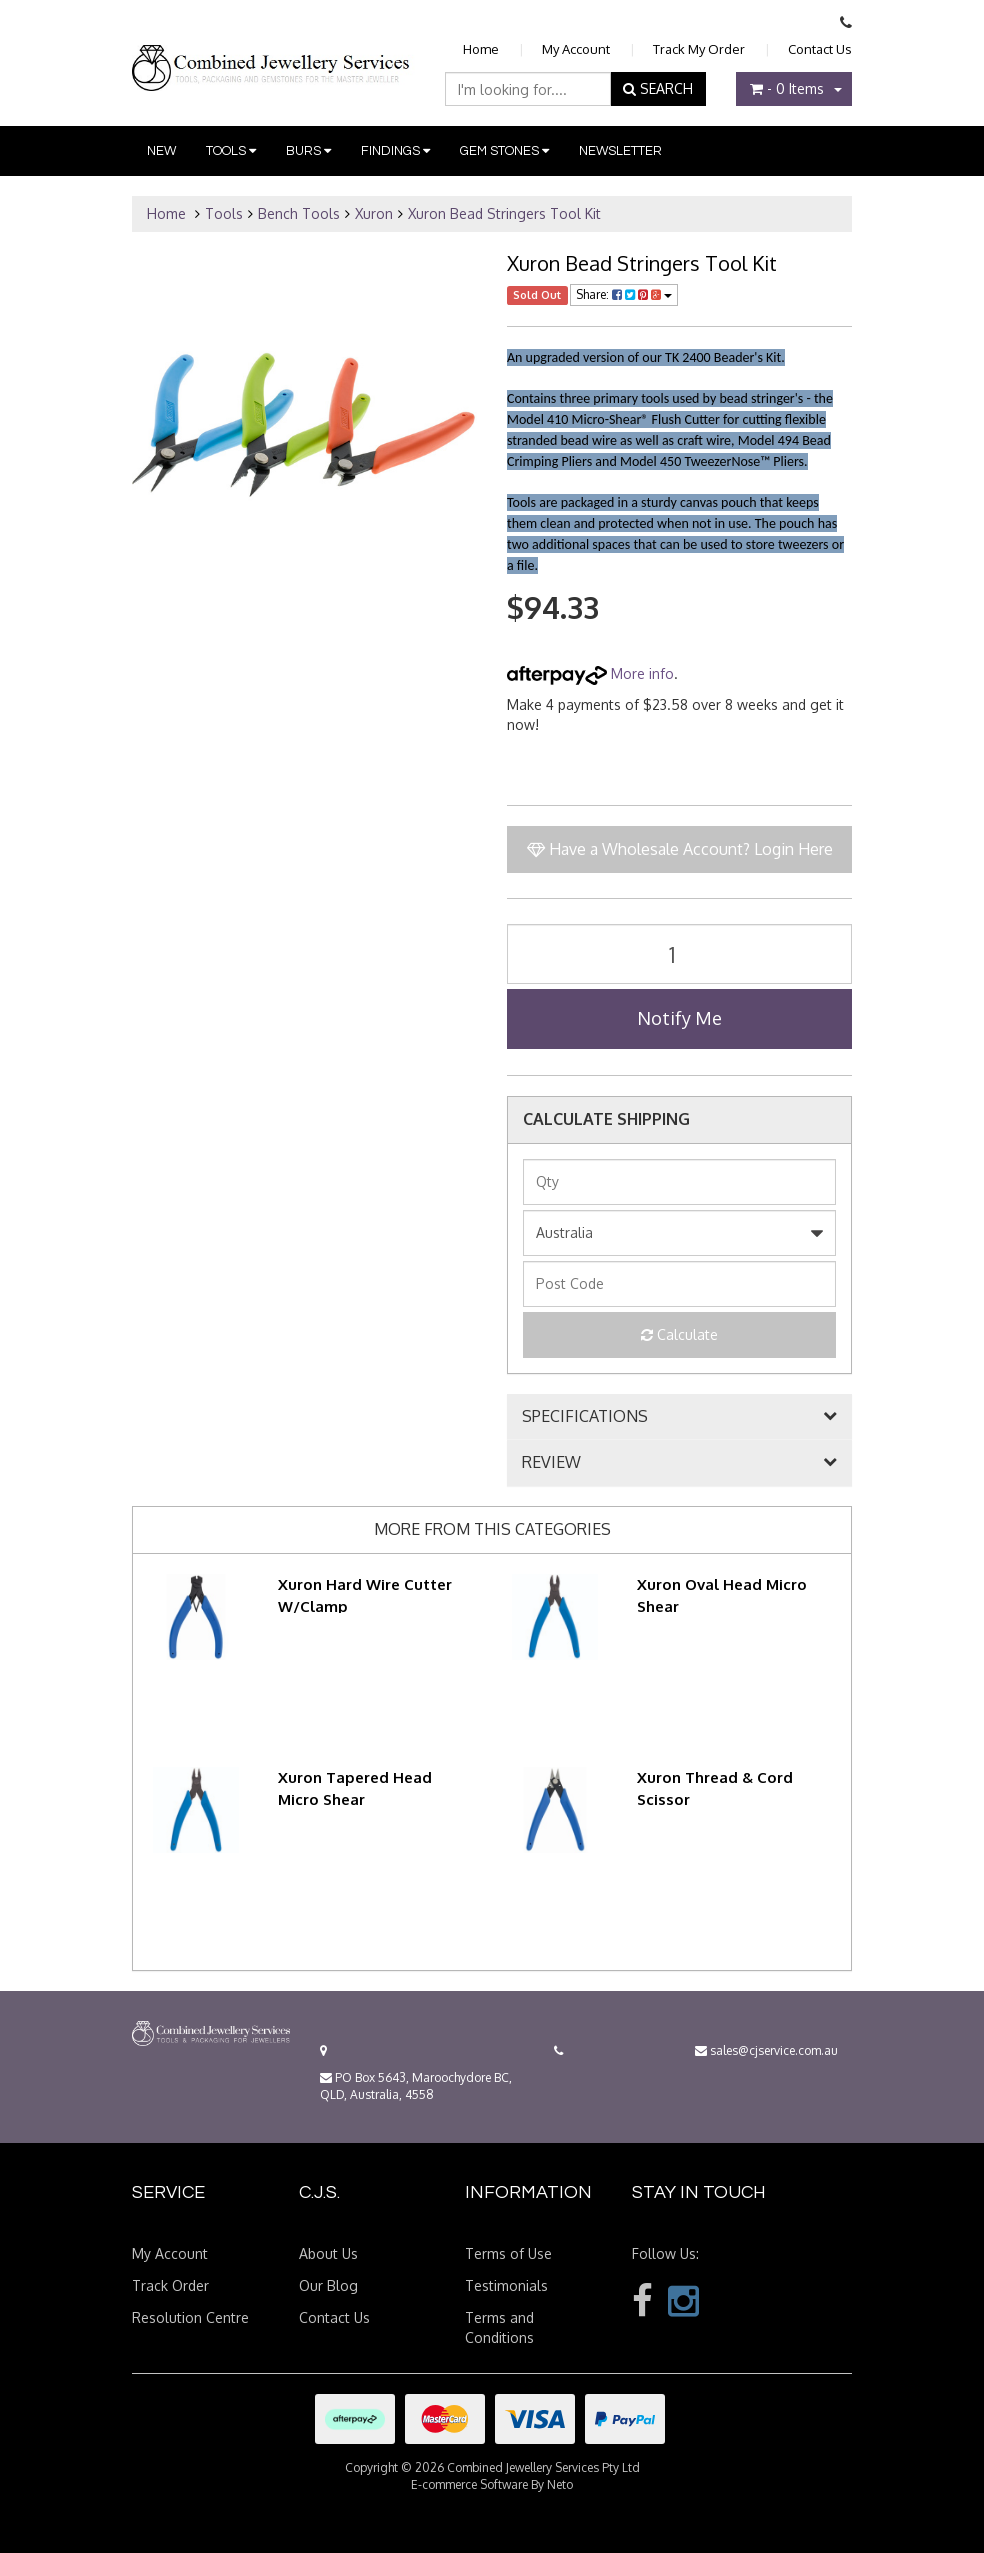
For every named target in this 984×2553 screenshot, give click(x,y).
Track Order (170, 2285)
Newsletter (620, 151)
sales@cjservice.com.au (766, 2050)
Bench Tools (299, 213)
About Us (328, 2253)
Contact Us (820, 49)
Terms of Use (508, 2253)
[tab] (679, 1417)
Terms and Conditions (499, 2327)
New (161, 151)
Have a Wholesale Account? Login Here (680, 849)
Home (481, 49)
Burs (308, 151)
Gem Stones (504, 151)
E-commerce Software (469, 2484)
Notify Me (679, 1018)
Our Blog (328, 2285)
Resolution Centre (190, 2317)
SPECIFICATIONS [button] (585, 1417)
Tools (231, 151)
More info (590, 673)
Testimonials (506, 2285)
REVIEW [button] (551, 1463)
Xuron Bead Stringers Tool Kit (504, 213)
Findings (395, 151)
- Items (787, 88)
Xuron (374, 213)
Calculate (679, 1334)
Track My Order (699, 49)
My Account (576, 49)
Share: (624, 294)
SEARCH (658, 88)
